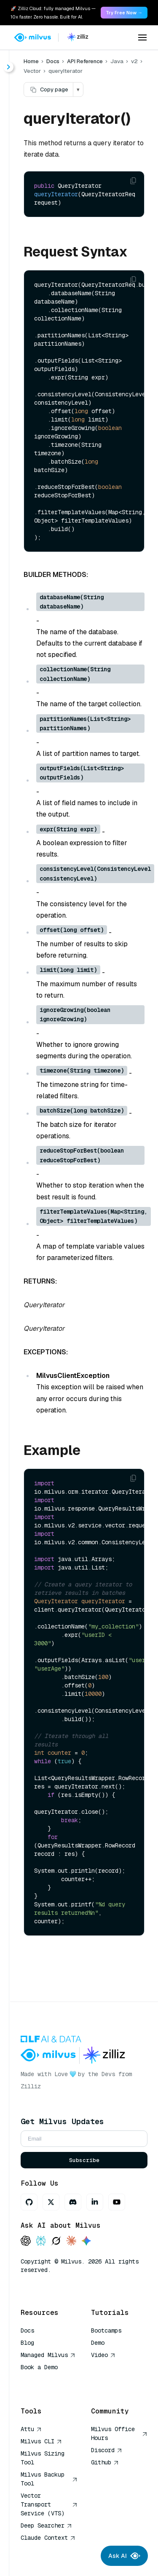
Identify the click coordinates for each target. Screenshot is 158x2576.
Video (103, 2355)
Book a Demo (39, 2367)
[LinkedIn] (94, 2202)
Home (31, 61)
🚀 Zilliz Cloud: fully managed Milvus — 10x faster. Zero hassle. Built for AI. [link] (53, 12)
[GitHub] (29, 2202)
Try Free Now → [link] (124, 13)
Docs (52, 61)
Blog (27, 2342)
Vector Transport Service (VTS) (49, 2504)
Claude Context (48, 2537)
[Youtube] (116, 2202)
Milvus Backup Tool (49, 2479)
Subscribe (84, 2160)
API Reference (85, 61)
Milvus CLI (41, 2441)
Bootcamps (106, 2330)
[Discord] (72, 2202)
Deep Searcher (46, 2525)
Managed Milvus (48, 2355)
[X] (51, 2202)
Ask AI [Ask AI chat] (124, 2556)
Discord (106, 2450)
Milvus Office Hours (119, 2433)
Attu (31, 2429)
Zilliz (31, 2086)
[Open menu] (142, 37)
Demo (97, 2342)
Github (105, 2462)
